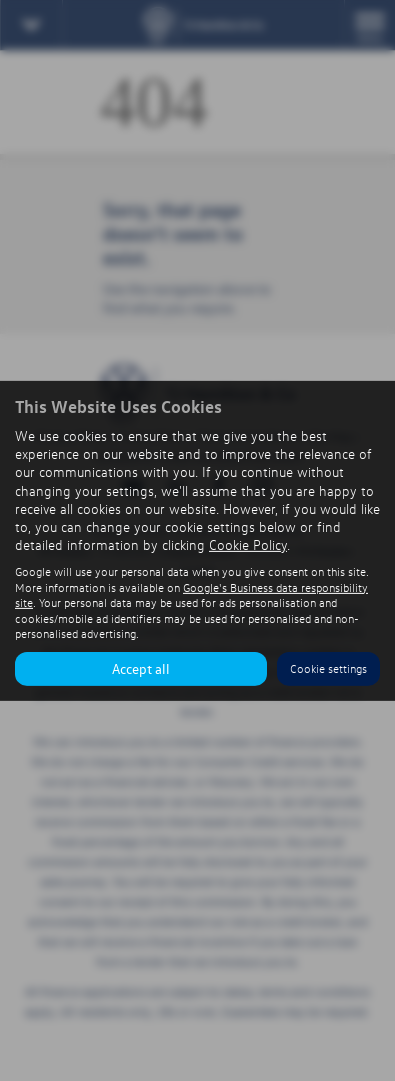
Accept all (141, 668)
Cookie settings (328, 668)
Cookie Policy (248, 544)
